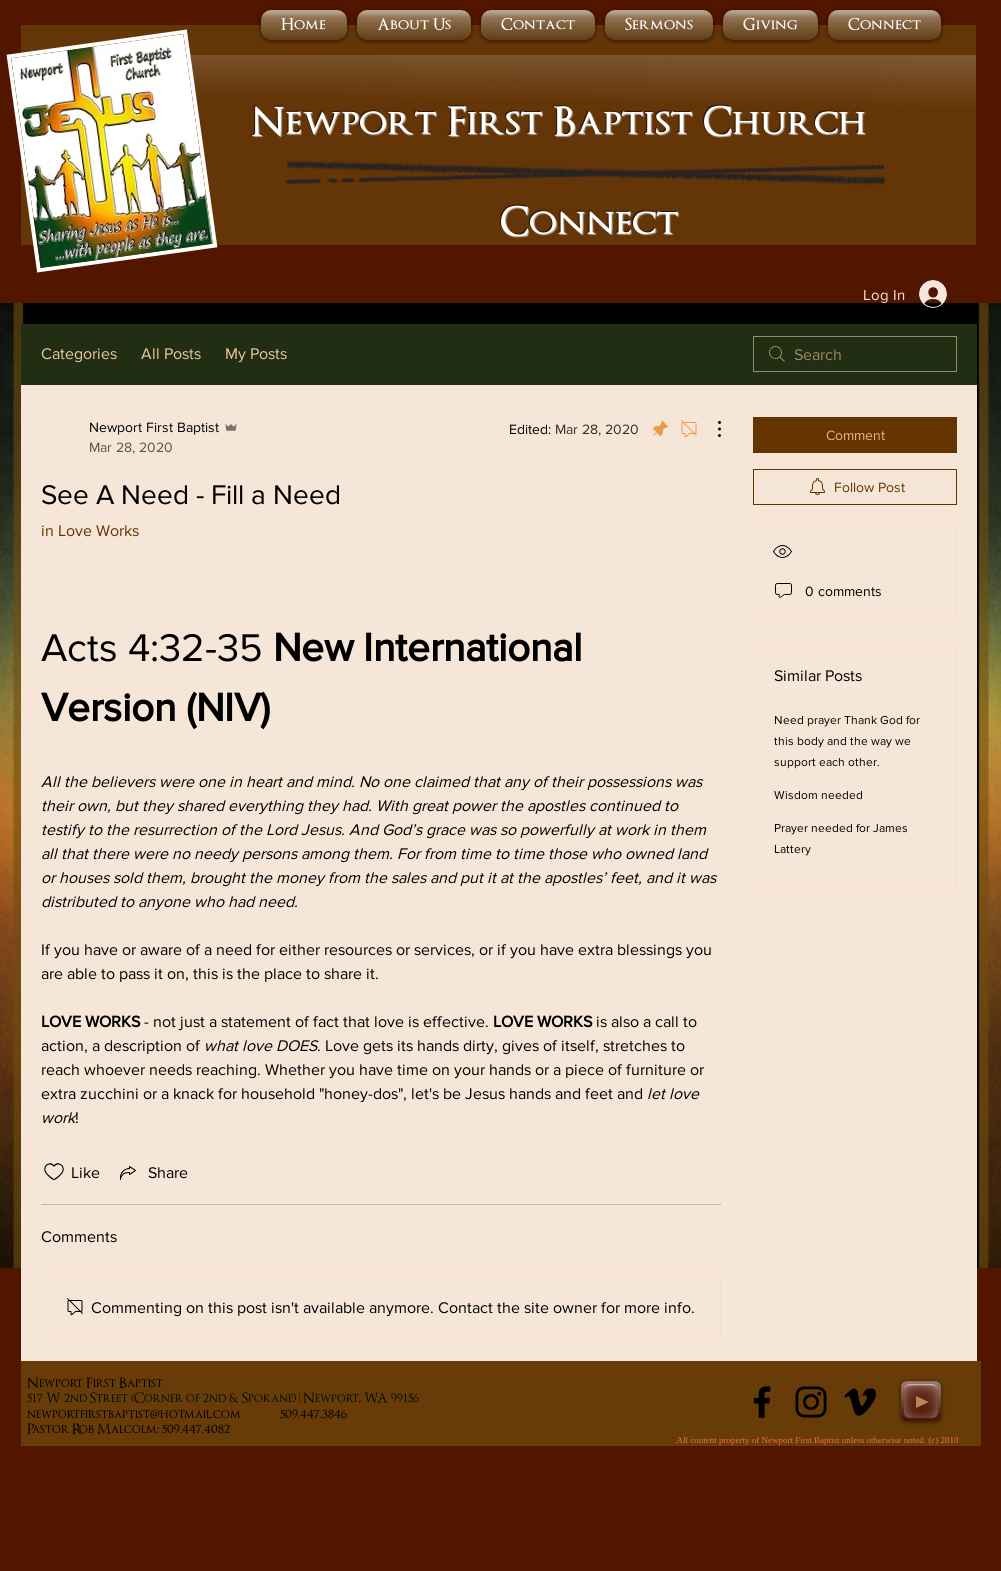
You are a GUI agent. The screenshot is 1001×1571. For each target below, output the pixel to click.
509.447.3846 (354, 1414)
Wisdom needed (818, 795)
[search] (855, 354)
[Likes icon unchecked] (54, 1172)
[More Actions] (709, 429)
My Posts (256, 353)
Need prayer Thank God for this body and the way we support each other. (847, 741)
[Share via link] (152, 1172)
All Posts (171, 353)
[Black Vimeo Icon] (860, 1402)
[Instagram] (811, 1402)
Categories (79, 353)
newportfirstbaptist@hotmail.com (134, 1414)
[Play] (921, 1401)
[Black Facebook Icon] (762, 1402)
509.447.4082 (218, 1429)
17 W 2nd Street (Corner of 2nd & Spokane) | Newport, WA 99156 (225, 1398)
